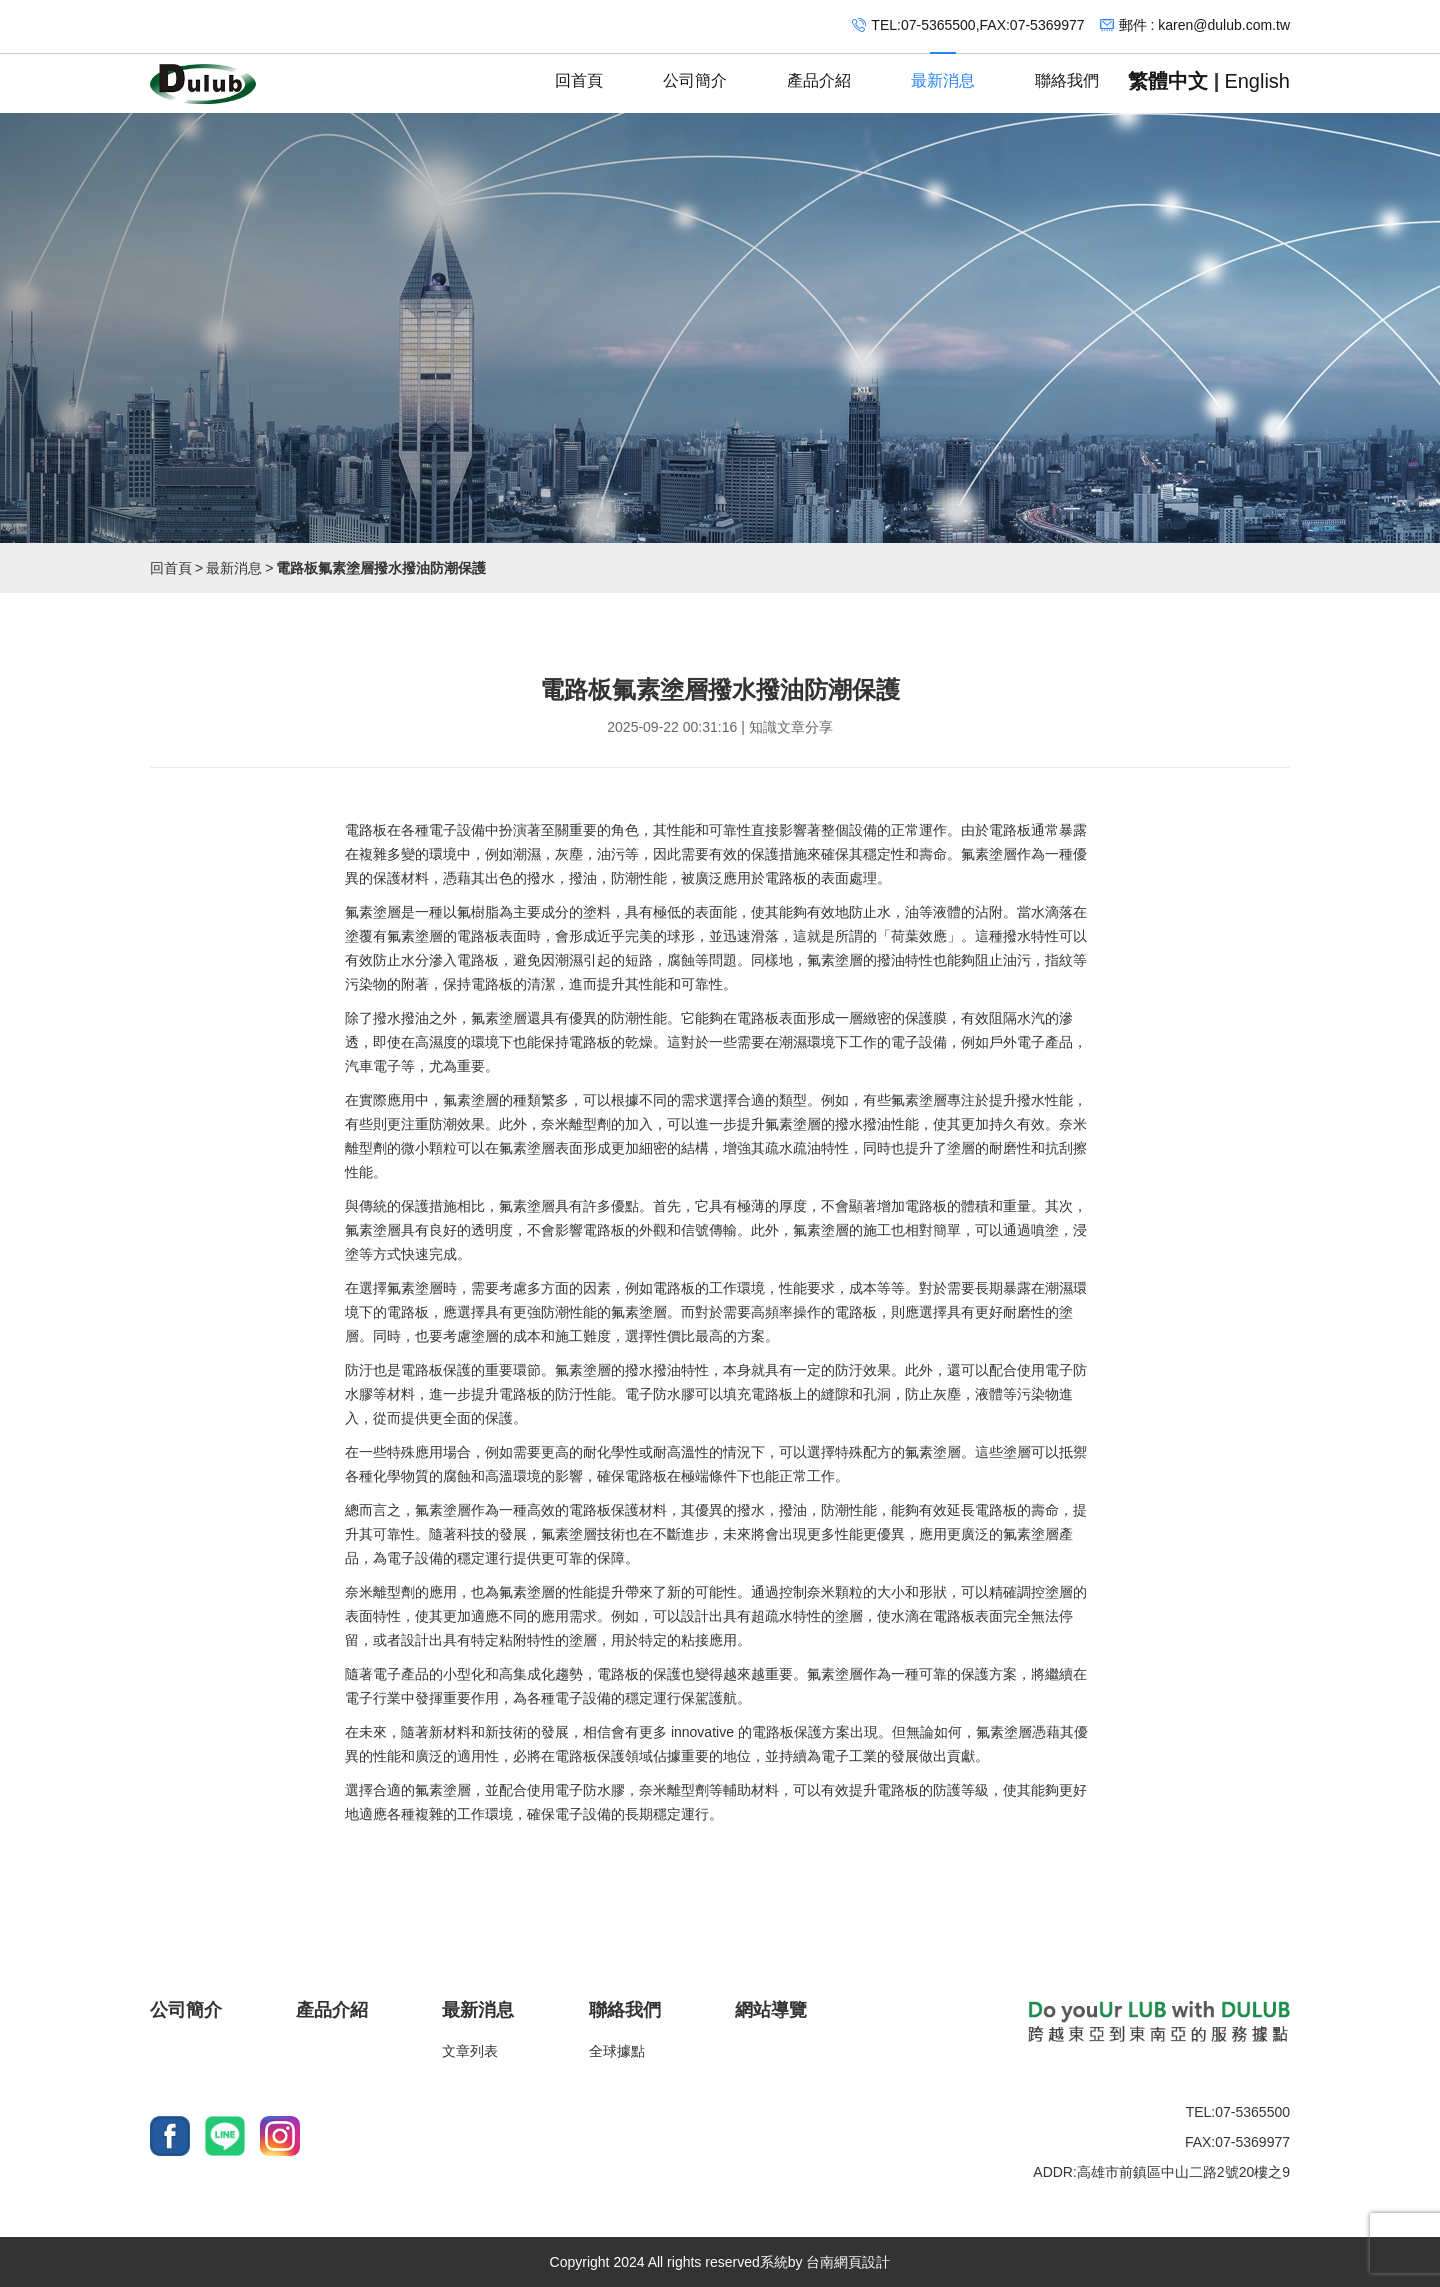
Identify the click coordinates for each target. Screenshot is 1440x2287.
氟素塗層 (989, 854)
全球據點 (617, 2051)
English (1257, 81)
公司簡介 (695, 71)
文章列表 (470, 2051)
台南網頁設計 (848, 2262)
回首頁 (579, 71)
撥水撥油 (401, 1018)
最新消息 (943, 71)
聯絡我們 (1067, 71)
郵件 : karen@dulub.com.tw (1204, 25)
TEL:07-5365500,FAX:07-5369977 (977, 25)
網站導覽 (771, 2010)
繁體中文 (1168, 81)
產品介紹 (819, 71)
